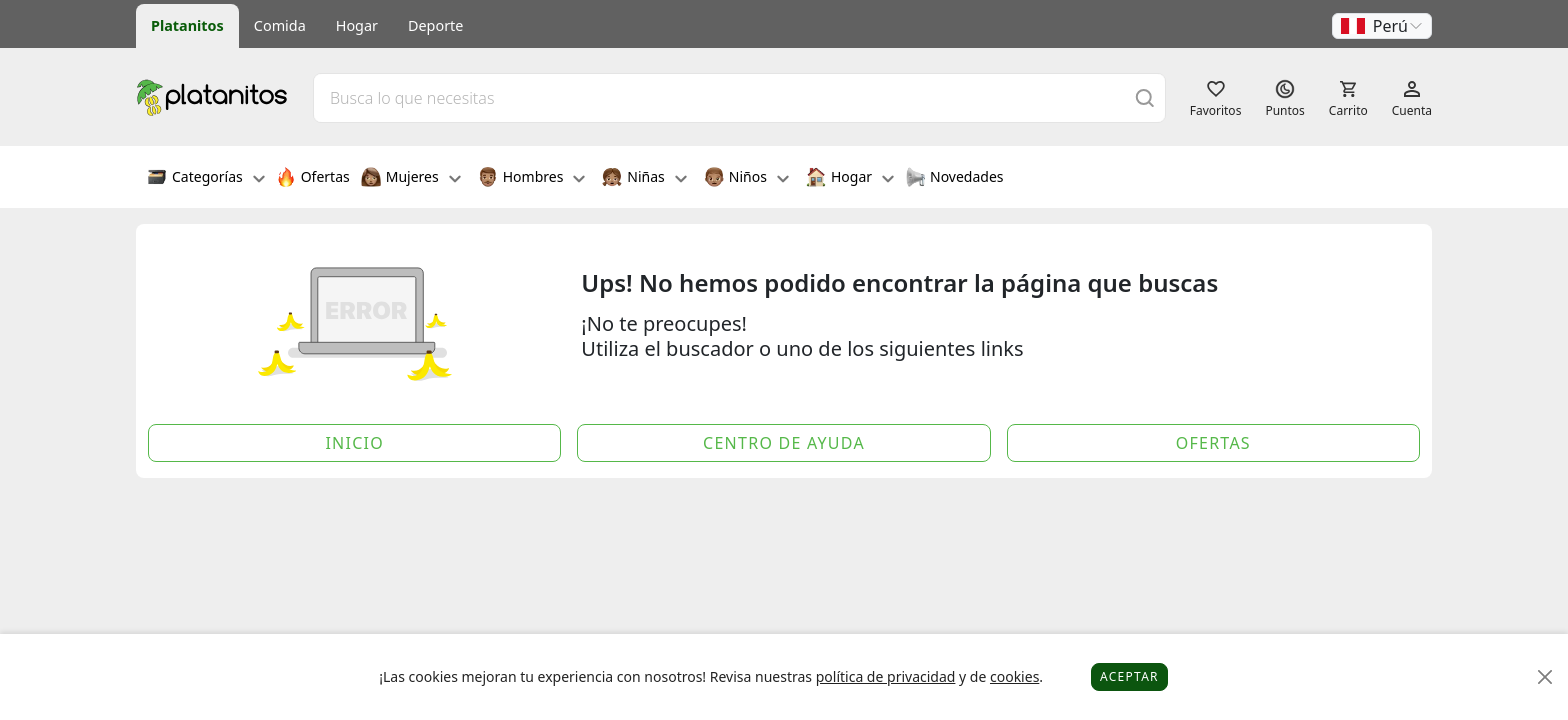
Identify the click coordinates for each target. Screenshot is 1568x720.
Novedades (954, 179)
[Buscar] (1145, 97)
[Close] (1545, 677)
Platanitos (187, 25)
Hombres (532, 179)
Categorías (206, 179)
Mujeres (411, 179)
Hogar (357, 25)
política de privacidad (886, 676)
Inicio (354, 443)
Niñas (644, 179)
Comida (280, 25)
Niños (746, 179)
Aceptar (1129, 676)
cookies (1014, 676)
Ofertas (313, 179)
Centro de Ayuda (784, 443)
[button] (1382, 26)
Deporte (435, 25)
